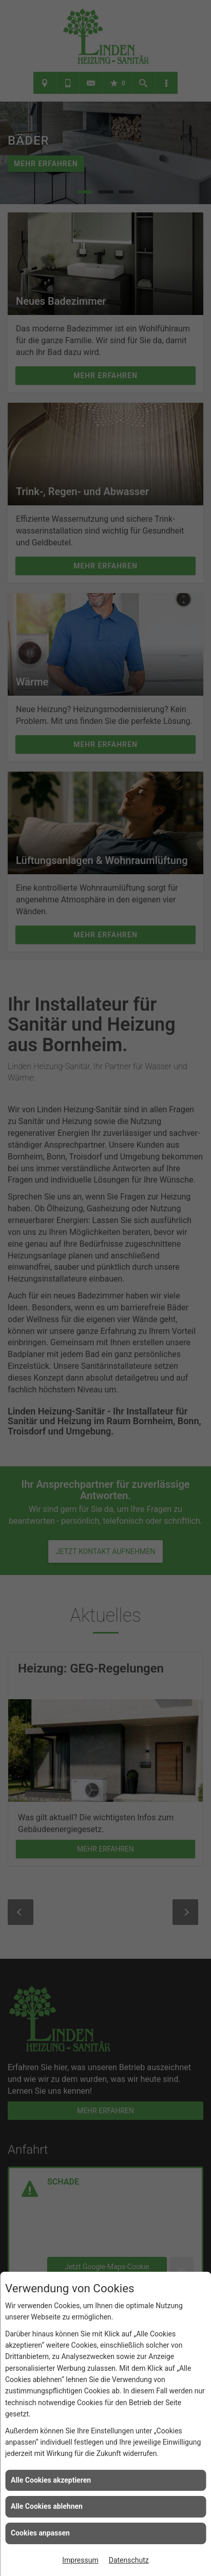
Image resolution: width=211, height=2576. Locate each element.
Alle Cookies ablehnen (47, 2506)
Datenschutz (129, 2560)
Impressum (80, 2560)
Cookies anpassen (40, 2533)
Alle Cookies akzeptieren (51, 2480)
